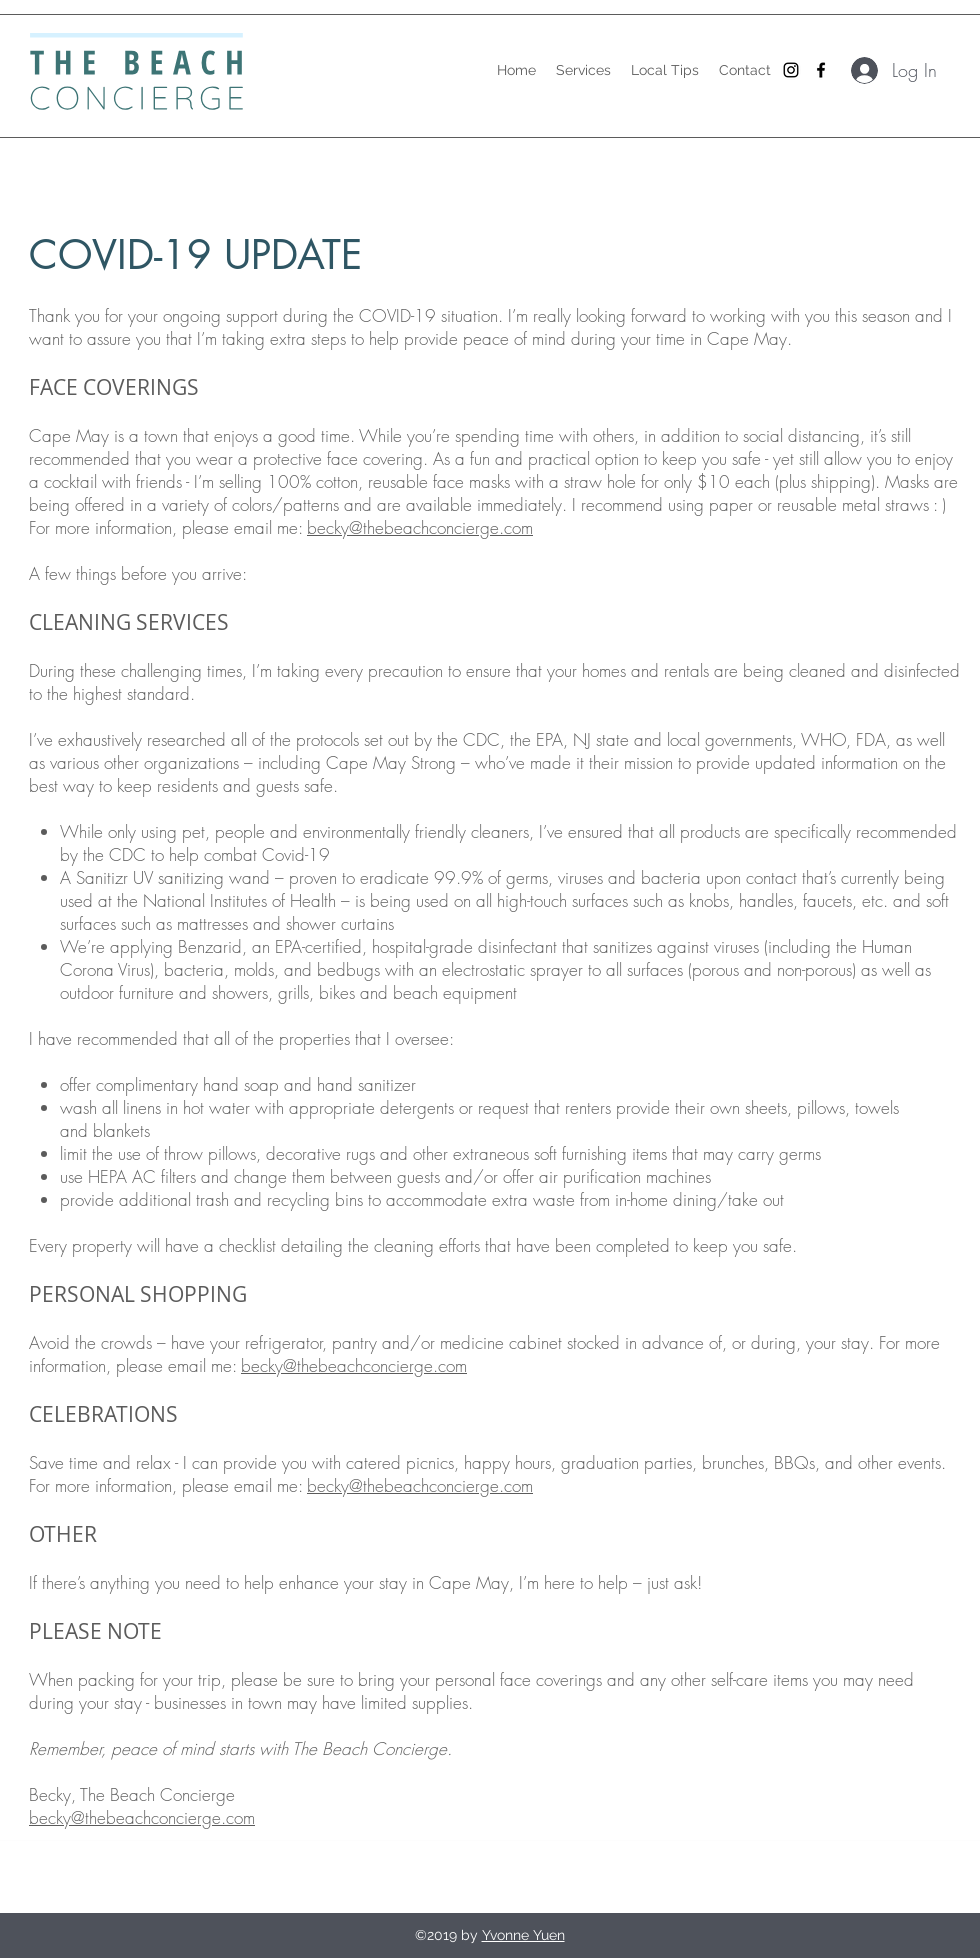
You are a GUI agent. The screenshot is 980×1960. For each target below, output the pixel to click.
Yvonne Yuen (523, 1935)
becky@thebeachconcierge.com (420, 527)
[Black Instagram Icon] (791, 70)
